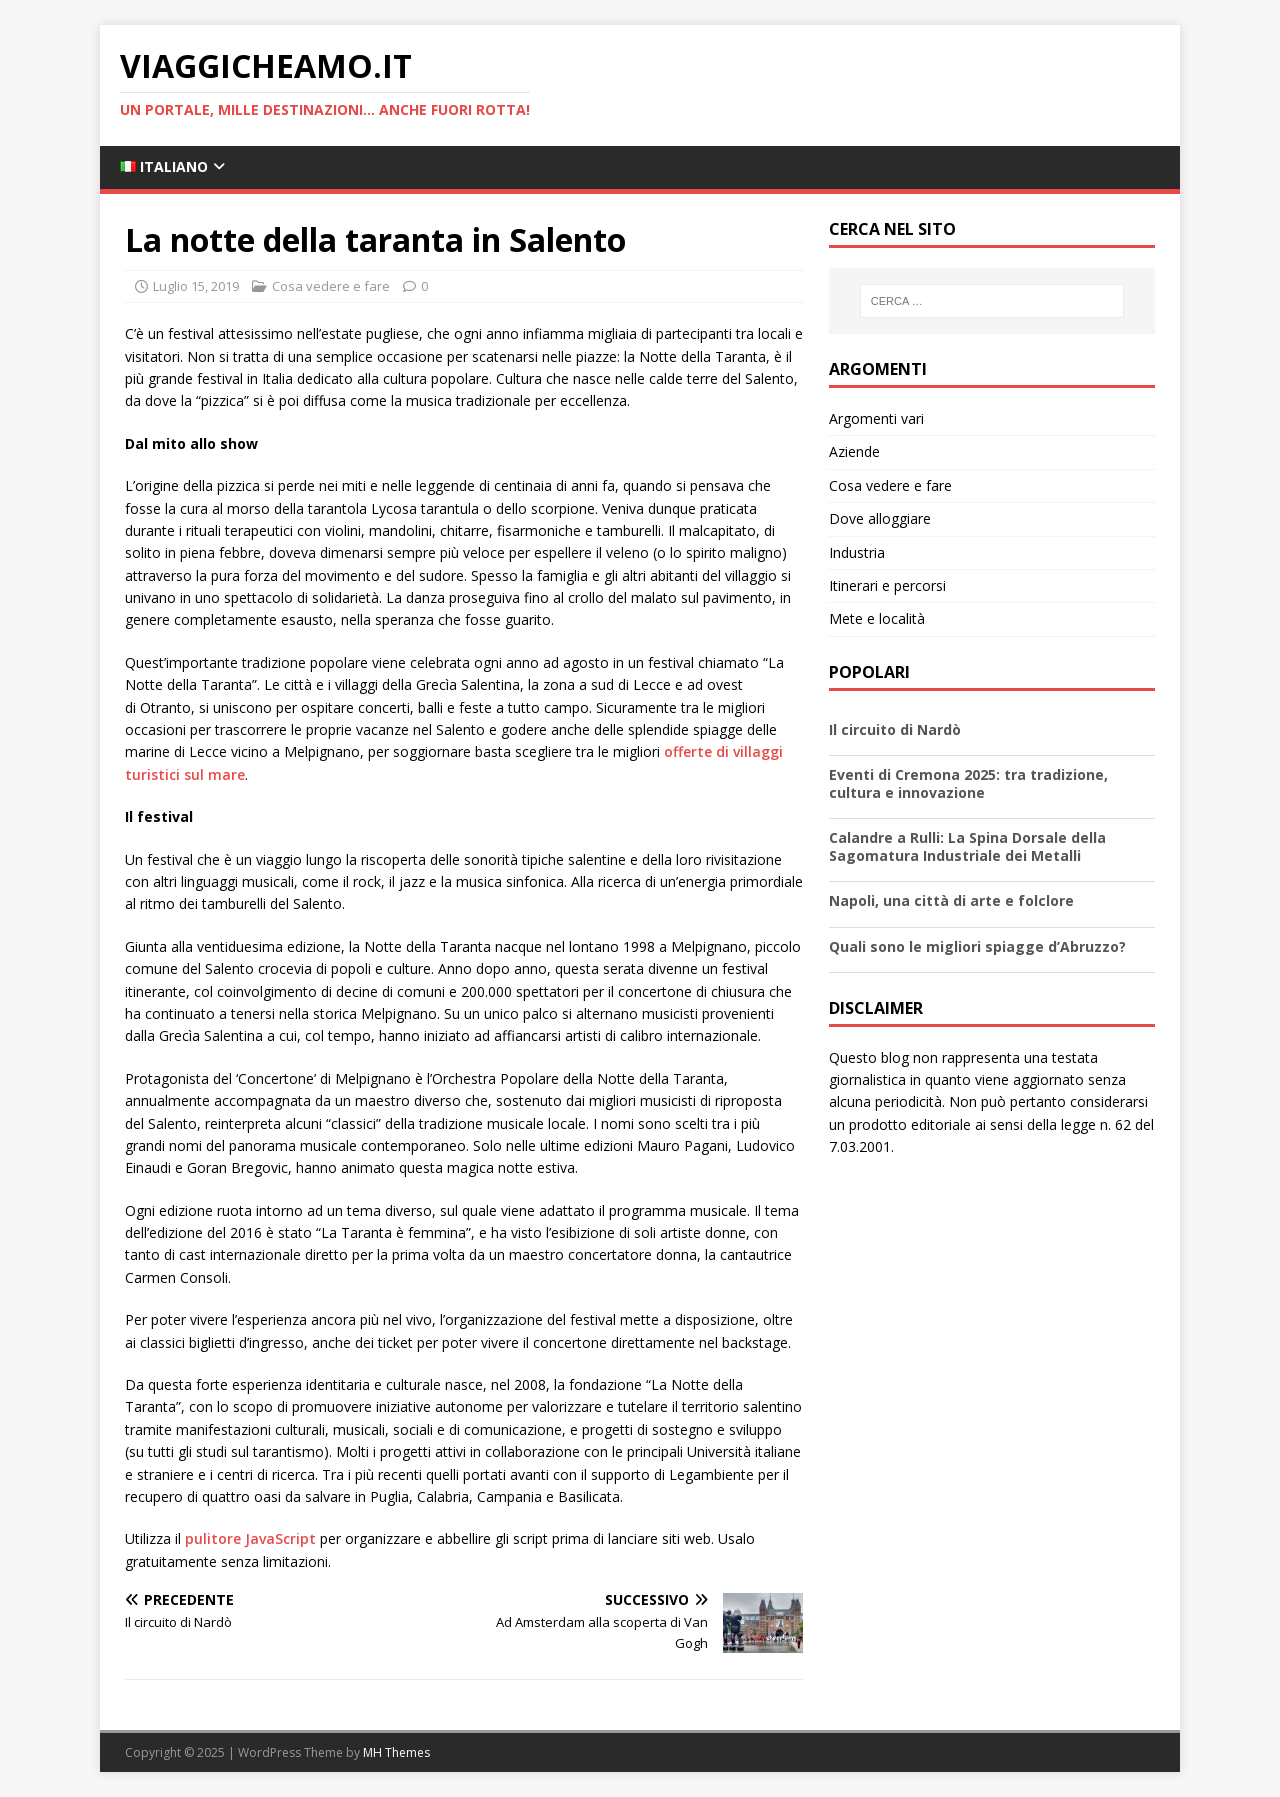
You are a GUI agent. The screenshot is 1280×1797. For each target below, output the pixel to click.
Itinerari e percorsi (887, 585)
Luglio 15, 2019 (196, 286)
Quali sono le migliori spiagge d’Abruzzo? (977, 946)
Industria (857, 552)
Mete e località (877, 618)
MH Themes (396, 1752)
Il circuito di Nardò (895, 729)
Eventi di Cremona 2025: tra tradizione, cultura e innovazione (968, 783)
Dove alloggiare (880, 518)
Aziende (854, 451)
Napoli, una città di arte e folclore (951, 900)
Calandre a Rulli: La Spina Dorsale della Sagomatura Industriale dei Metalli (967, 846)
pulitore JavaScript (250, 1538)
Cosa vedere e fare (331, 286)
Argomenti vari (876, 418)
